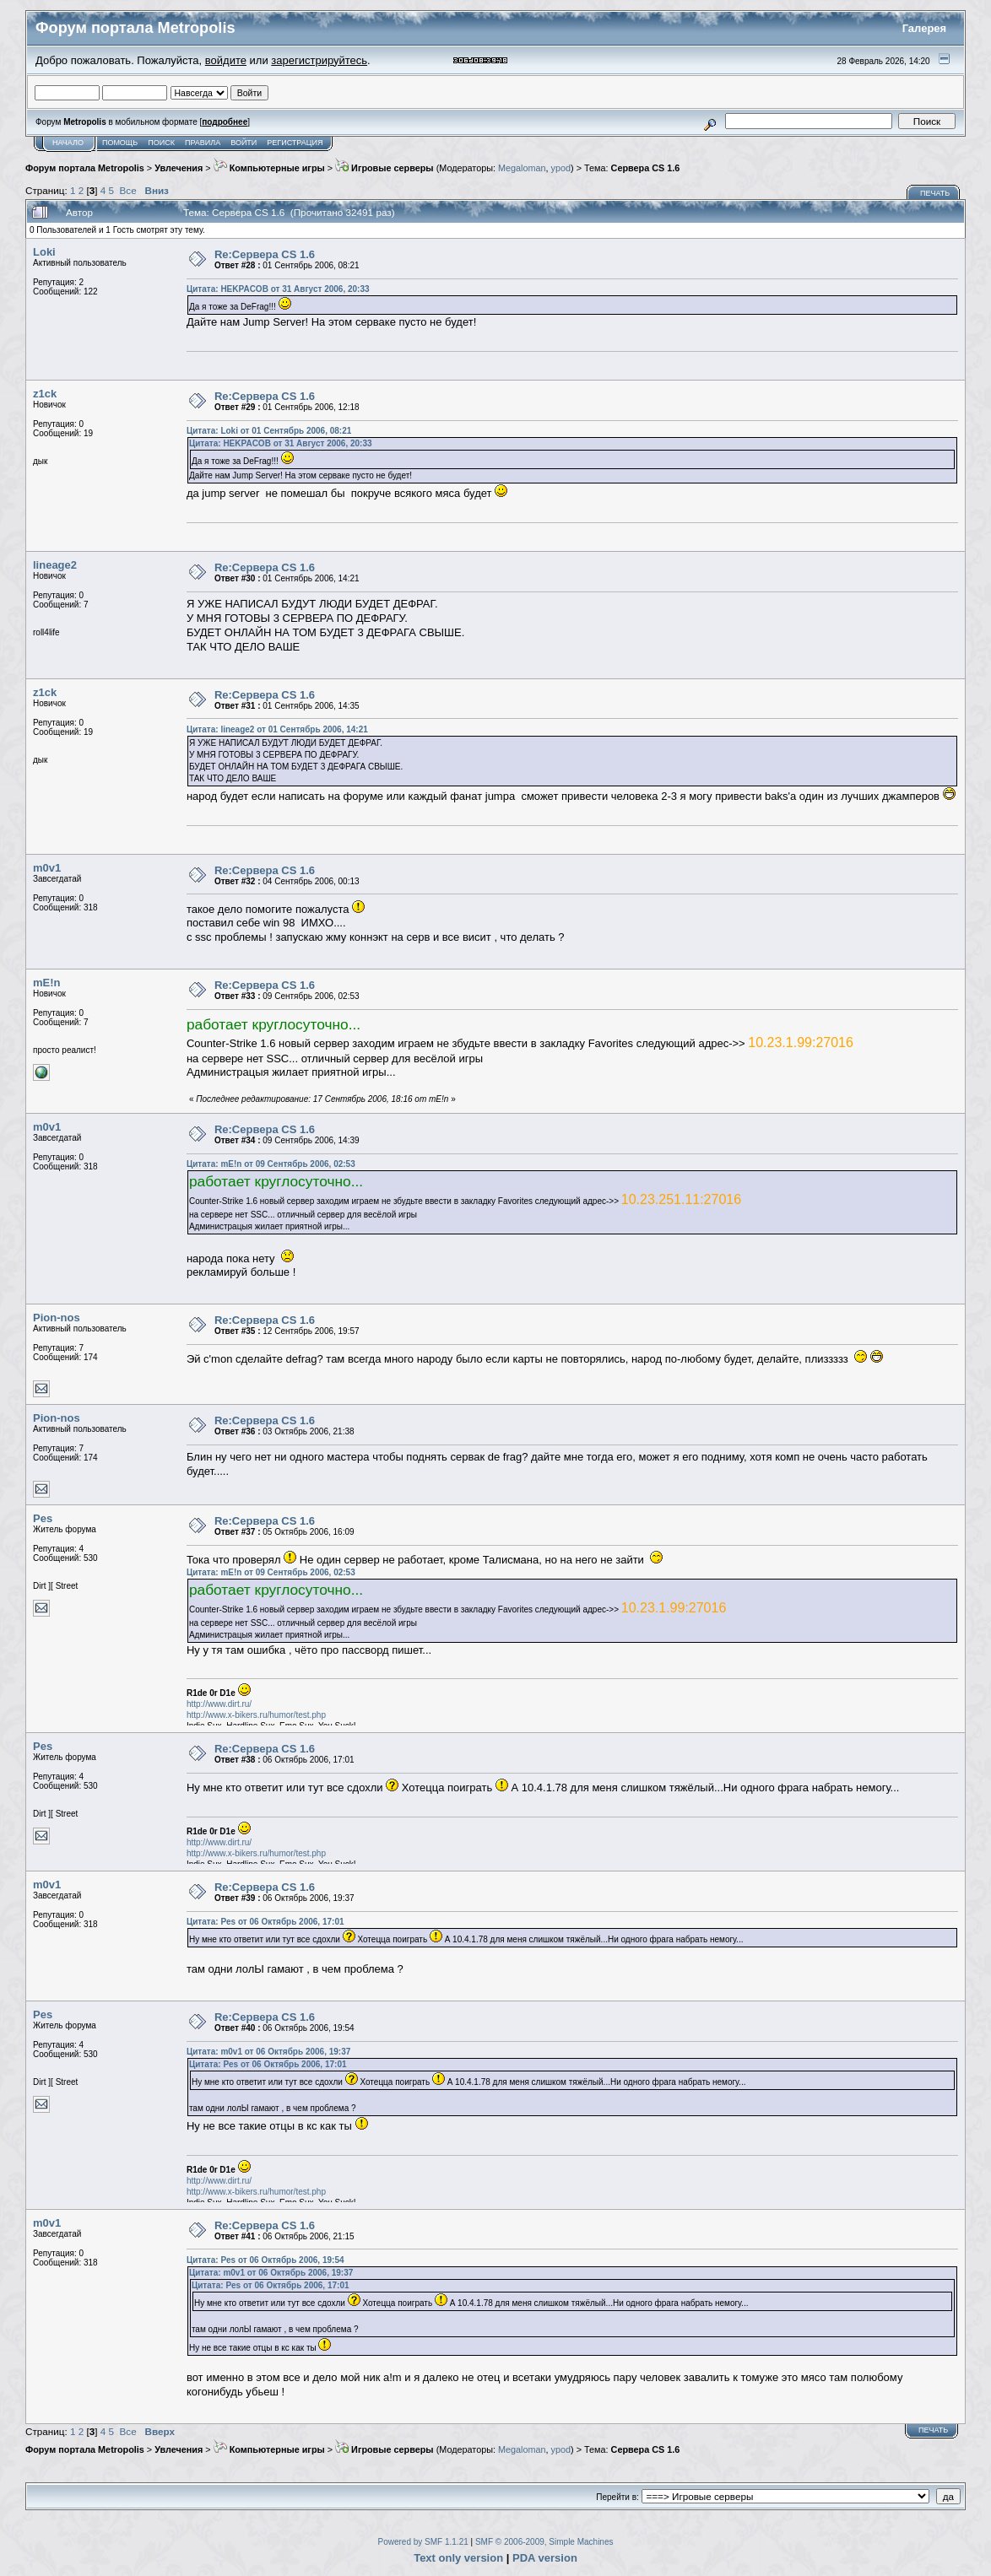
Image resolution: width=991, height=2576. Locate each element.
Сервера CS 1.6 (645, 168)
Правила (202, 142)
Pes (42, 1518)
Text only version (458, 2558)
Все (128, 190)
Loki (44, 252)
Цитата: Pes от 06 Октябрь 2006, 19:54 (265, 2260)
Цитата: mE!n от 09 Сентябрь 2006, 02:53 (271, 1164)
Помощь (120, 142)
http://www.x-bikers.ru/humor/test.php (256, 1715)
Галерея (924, 28)
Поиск (161, 142)
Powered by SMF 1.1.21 (423, 2541)
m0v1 (47, 867)
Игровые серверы (384, 168)
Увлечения (178, 168)
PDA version (544, 2558)
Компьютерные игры (269, 168)
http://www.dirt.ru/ (219, 1704)
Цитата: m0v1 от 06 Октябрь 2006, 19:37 (268, 2051)
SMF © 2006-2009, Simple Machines (544, 2541)
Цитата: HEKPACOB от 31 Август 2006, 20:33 (278, 289)
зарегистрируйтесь (319, 60)
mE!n (47, 982)
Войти (243, 142)
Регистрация (294, 142)
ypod (561, 168)
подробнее (224, 122)
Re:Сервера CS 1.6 (264, 254)
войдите (225, 60)
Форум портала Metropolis (84, 168)
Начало (68, 142)
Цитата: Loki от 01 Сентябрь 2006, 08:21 (269, 430)
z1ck (45, 393)
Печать (935, 193)
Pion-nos (56, 1317)
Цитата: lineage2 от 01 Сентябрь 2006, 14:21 (277, 729)
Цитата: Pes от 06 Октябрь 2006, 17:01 (265, 1921)
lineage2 (55, 565)
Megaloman (522, 168)
